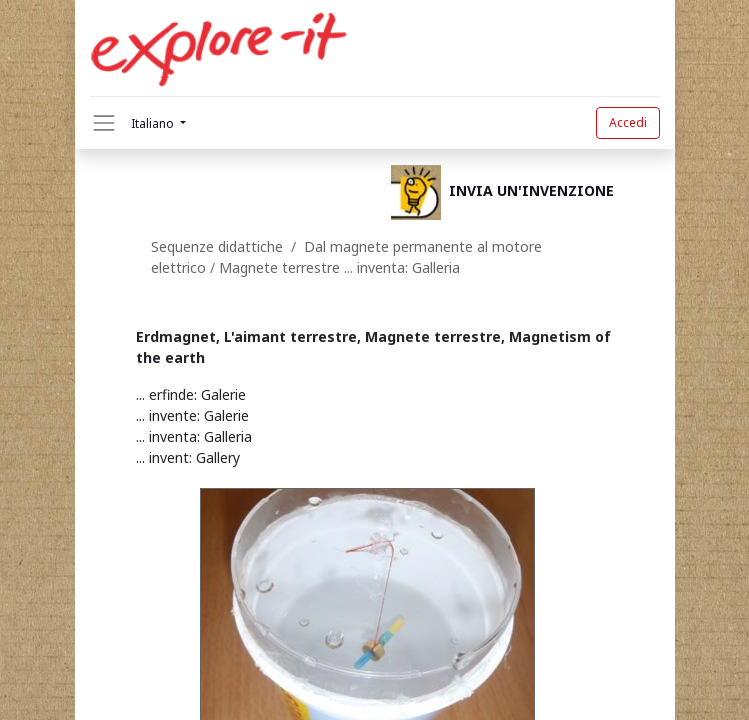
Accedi (628, 122)
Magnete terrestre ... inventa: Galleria (339, 267)
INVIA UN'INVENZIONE (531, 191)
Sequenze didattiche (217, 246)
